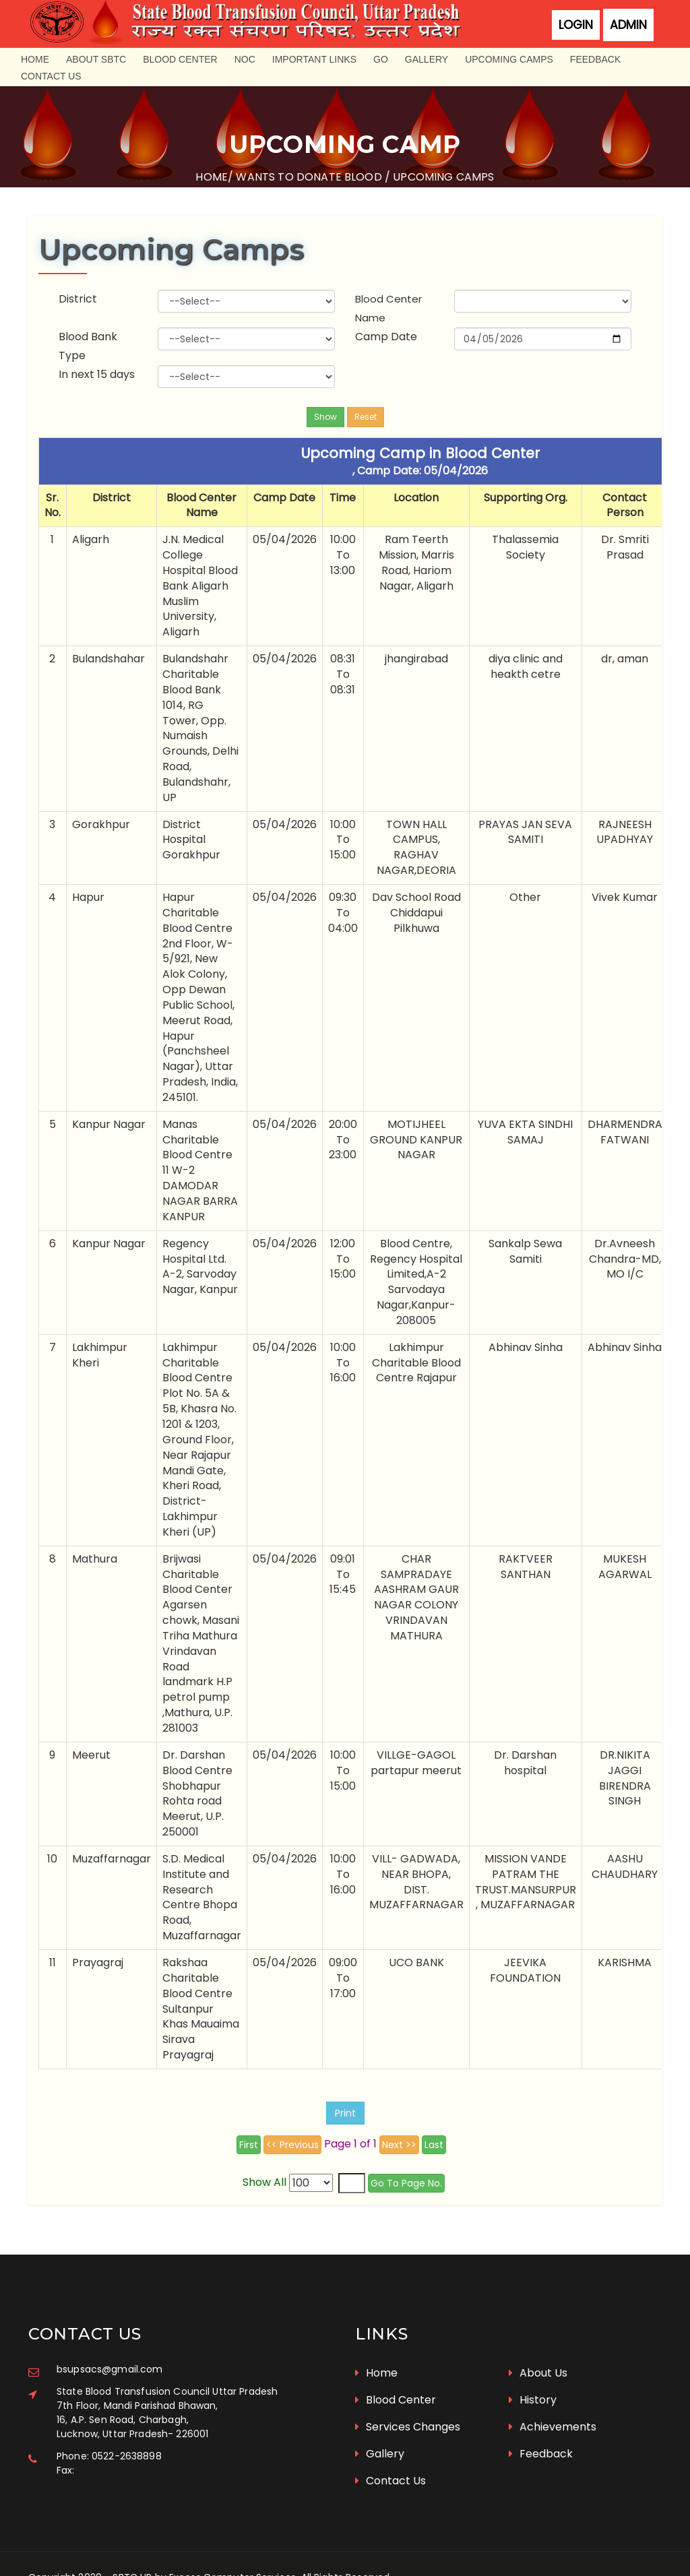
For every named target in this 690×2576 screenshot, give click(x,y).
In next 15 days (99, 367)
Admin (628, 25)
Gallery (426, 59)
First (248, 2137)
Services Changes (407, 2396)
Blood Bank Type (90, 339)
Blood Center (180, 59)
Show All (266, 2175)
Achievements (552, 2396)
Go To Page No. (406, 2175)
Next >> (399, 2137)
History (533, 2369)
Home (35, 59)
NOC (244, 59)
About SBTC (96, 59)
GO (380, 59)
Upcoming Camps (509, 59)
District (80, 292)
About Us (538, 2342)
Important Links (314, 59)
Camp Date (386, 330)
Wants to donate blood (308, 177)
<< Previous (292, 2137)
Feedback (595, 59)
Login (576, 25)
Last (434, 2137)
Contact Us (51, 76)
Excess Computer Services (232, 2547)
